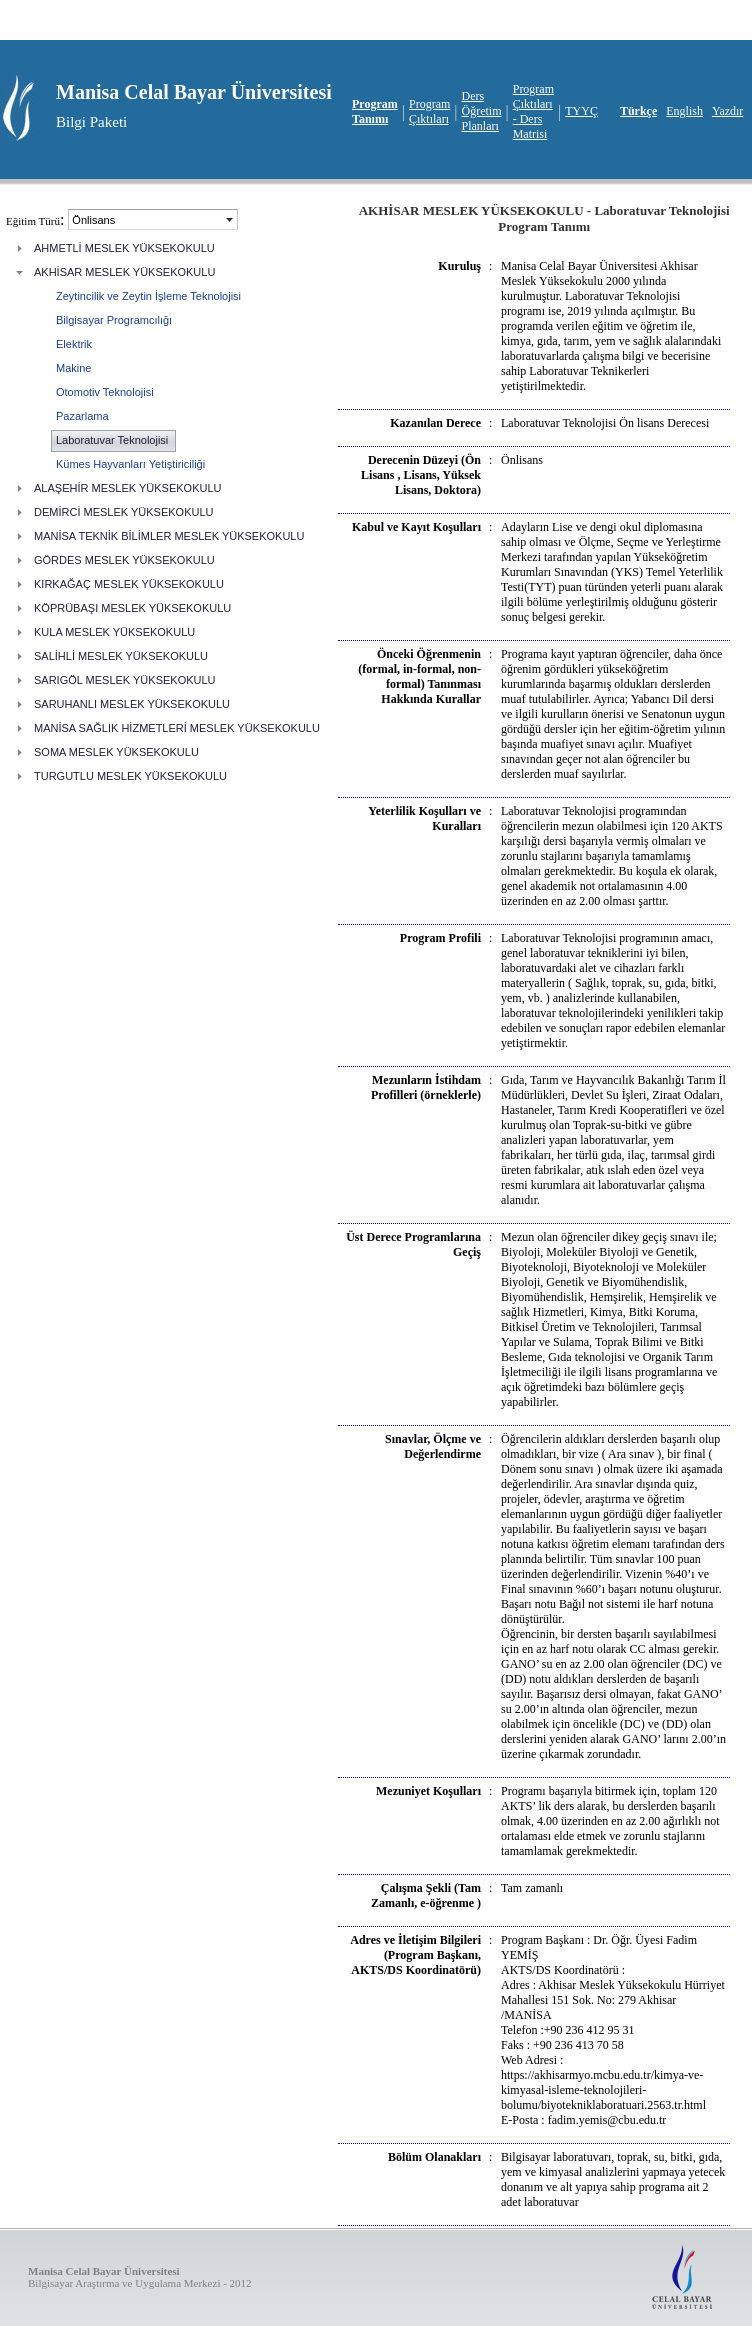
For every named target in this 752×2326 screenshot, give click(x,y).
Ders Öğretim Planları (482, 111)
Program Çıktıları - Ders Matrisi (533, 111)
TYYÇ (581, 111)
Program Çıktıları (429, 111)
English (684, 111)
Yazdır (727, 111)
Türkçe (638, 111)
